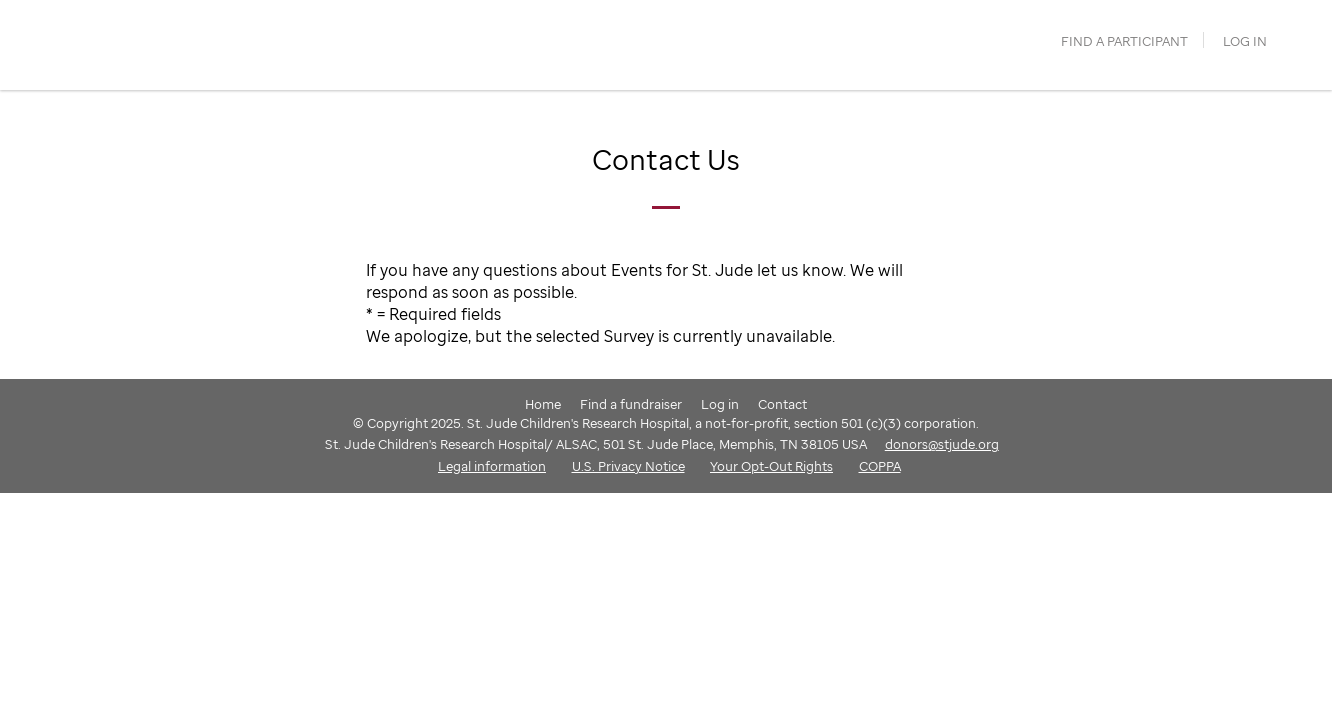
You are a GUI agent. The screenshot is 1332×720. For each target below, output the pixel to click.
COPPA (880, 466)
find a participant (1124, 41)
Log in (1245, 41)
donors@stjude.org (942, 444)
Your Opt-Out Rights (771, 466)
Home (543, 404)
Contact (782, 404)
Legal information (492, 466)
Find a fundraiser (631, 404)
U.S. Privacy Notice (628, 466)
